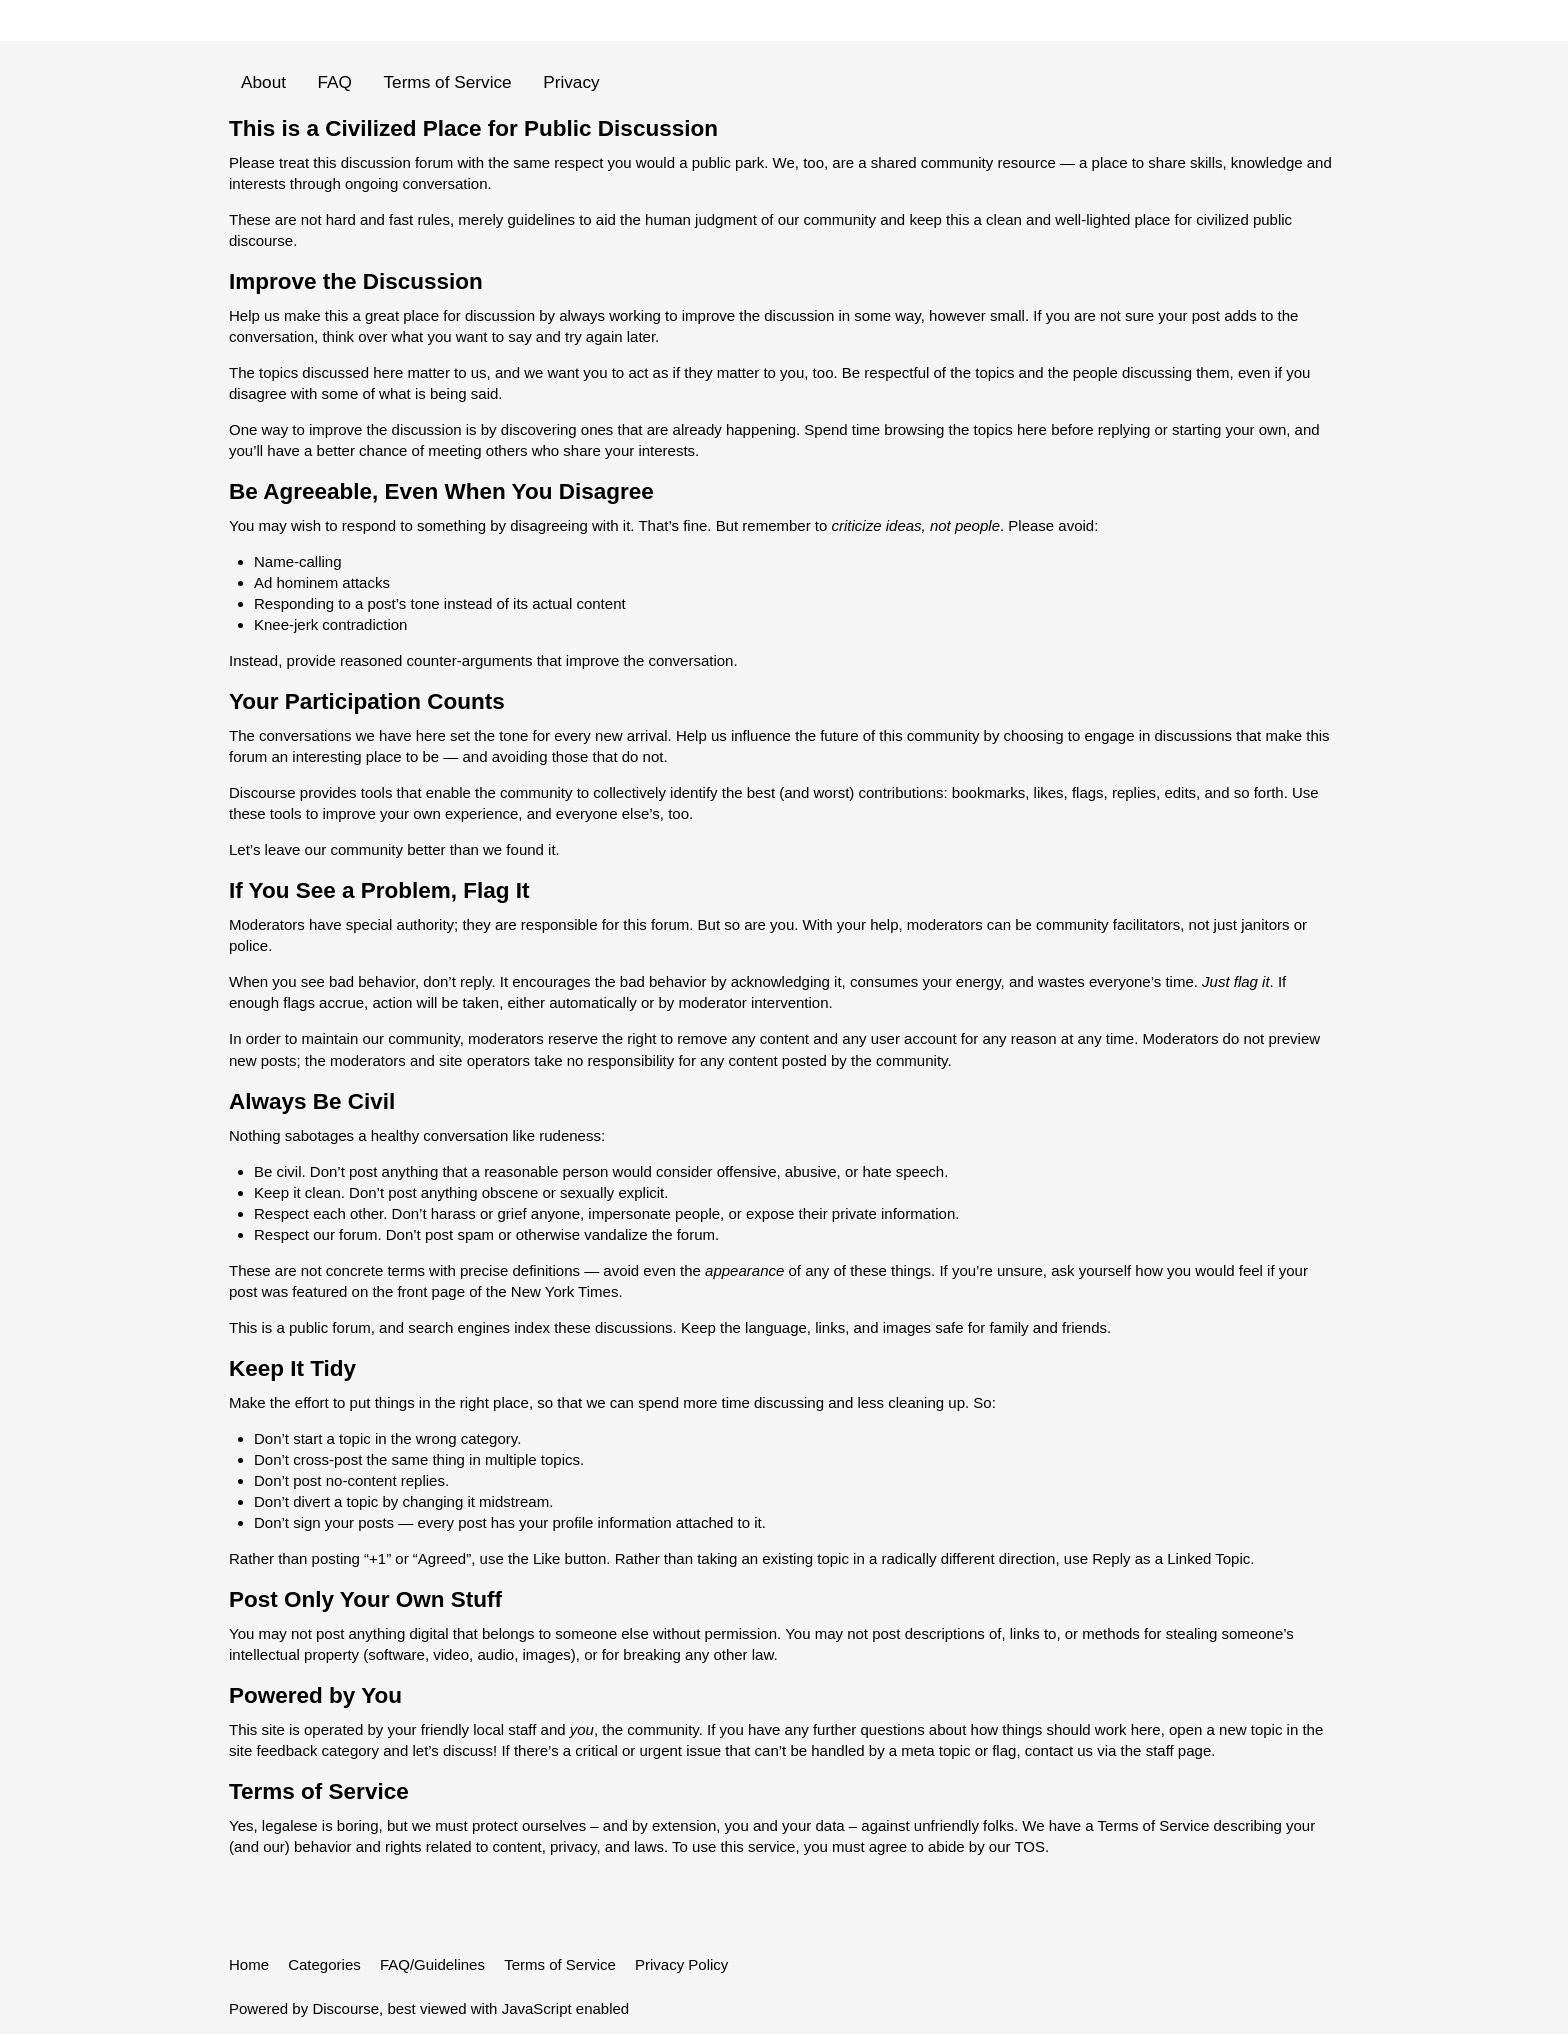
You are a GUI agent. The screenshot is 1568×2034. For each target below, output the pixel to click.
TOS (1029, 1846)
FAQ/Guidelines (432, 1964)
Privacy (571, 82)
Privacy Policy (681, 1964)
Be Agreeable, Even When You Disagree (441, 491)
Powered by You (315, 1695)
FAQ (335, 82)
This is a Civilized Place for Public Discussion (473, 128)
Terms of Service (447, 82)
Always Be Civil (312, 1101)
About (263, 82)
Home (249, 1964)
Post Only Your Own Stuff (365, 1599)
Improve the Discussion (356, 281)
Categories (324, 1964)
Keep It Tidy (292, 1368)
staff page (1179, 1750)
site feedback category (304, 1750)
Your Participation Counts (367, 701)
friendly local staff (479, 1729)
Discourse (345, 2008)
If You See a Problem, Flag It (379, 890)
